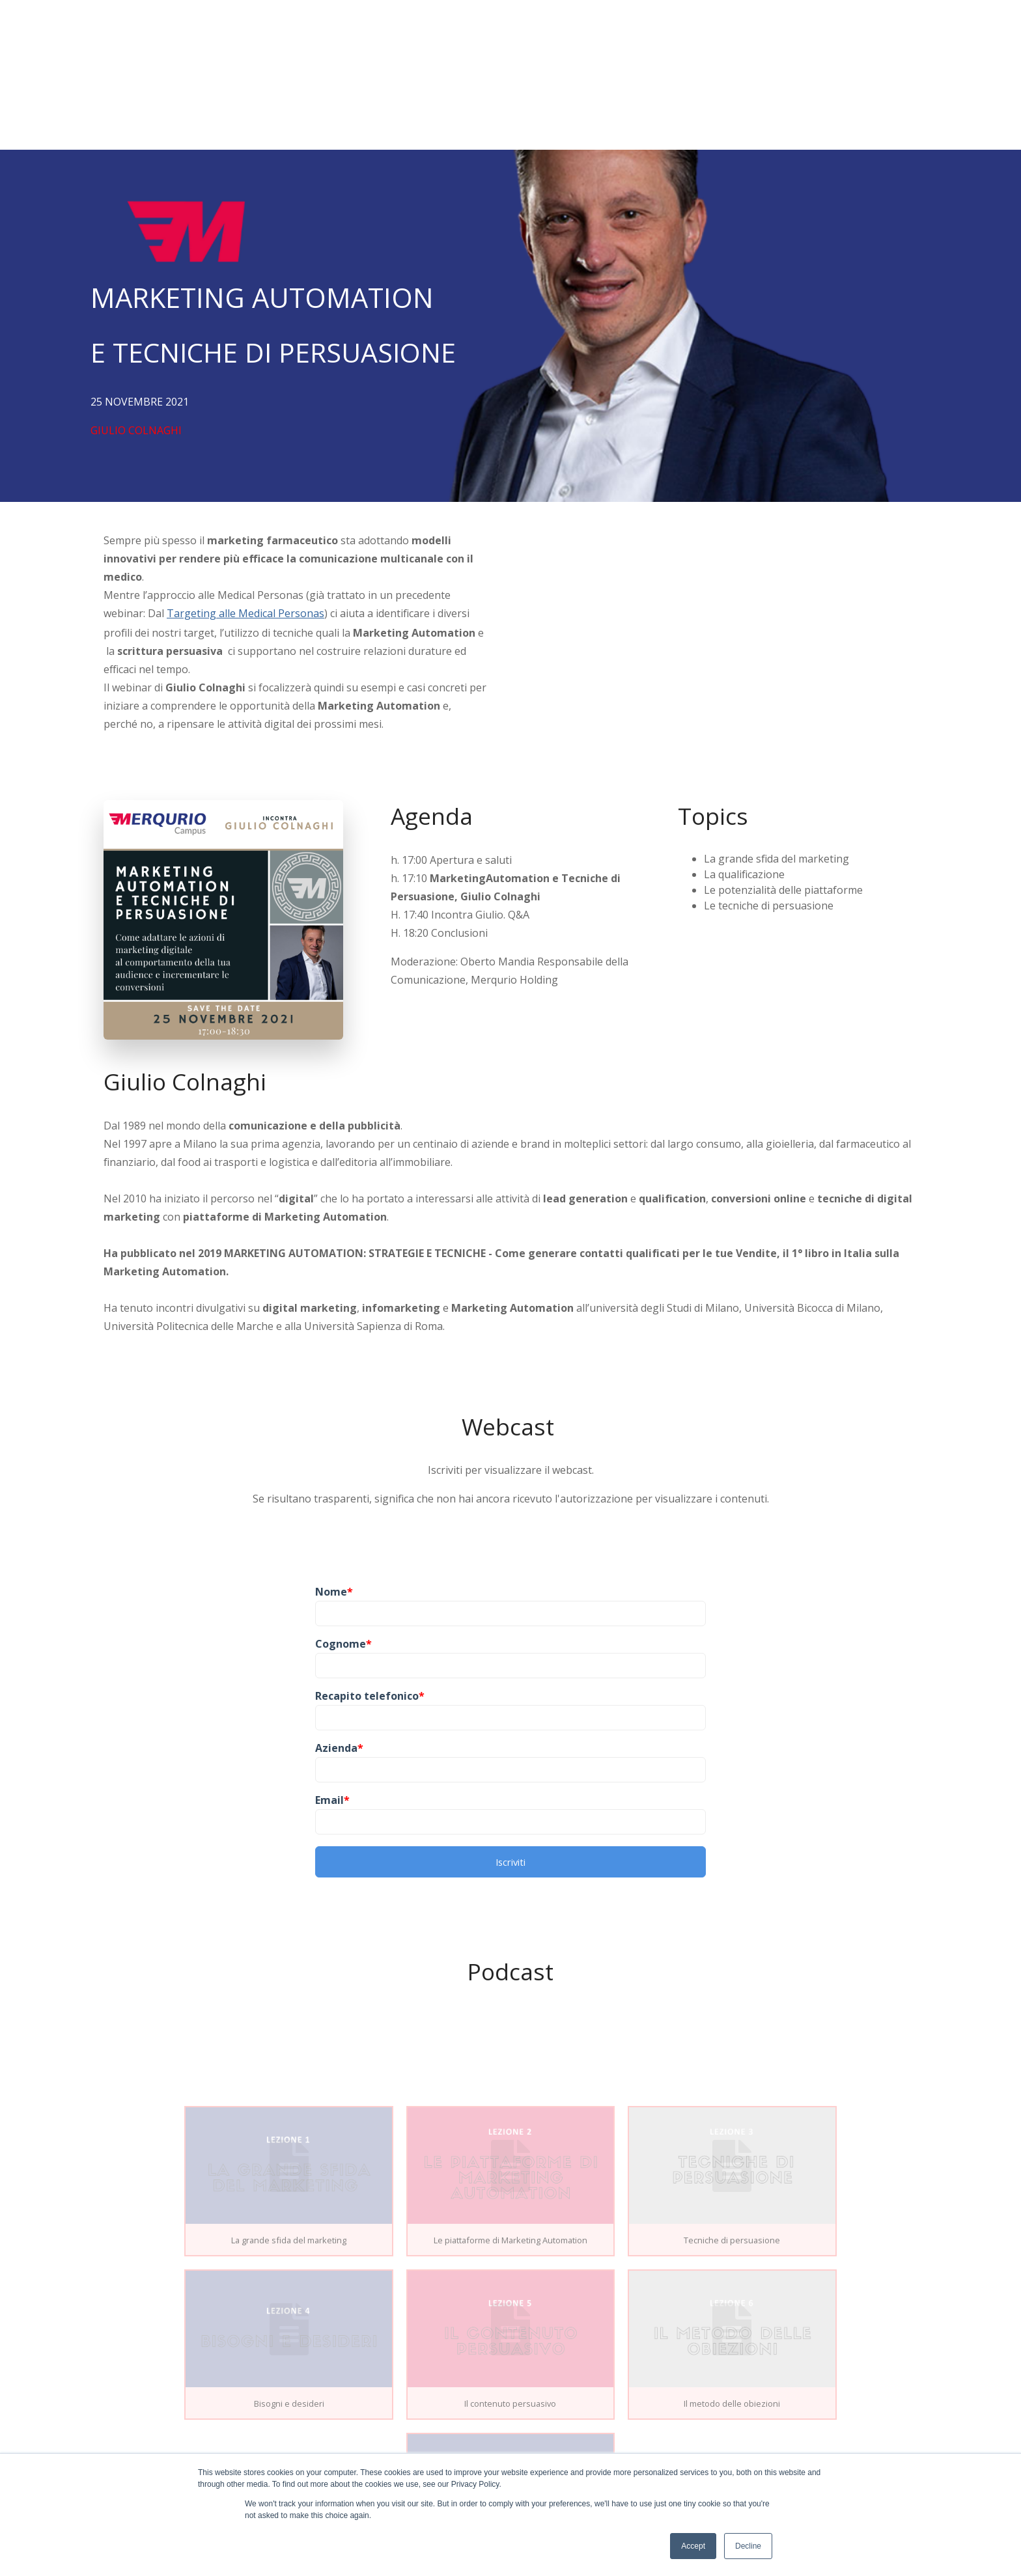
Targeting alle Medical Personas (245, 513)
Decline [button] (748, 2546)
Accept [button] (693, 2546)
